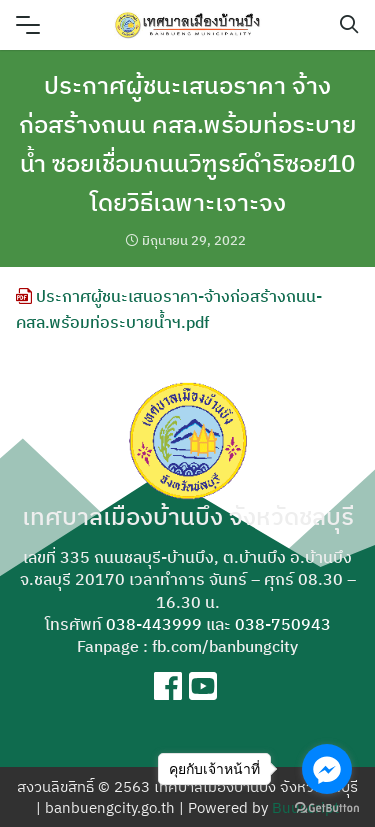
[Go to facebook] (327, 769)
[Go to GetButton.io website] (327, 807)
